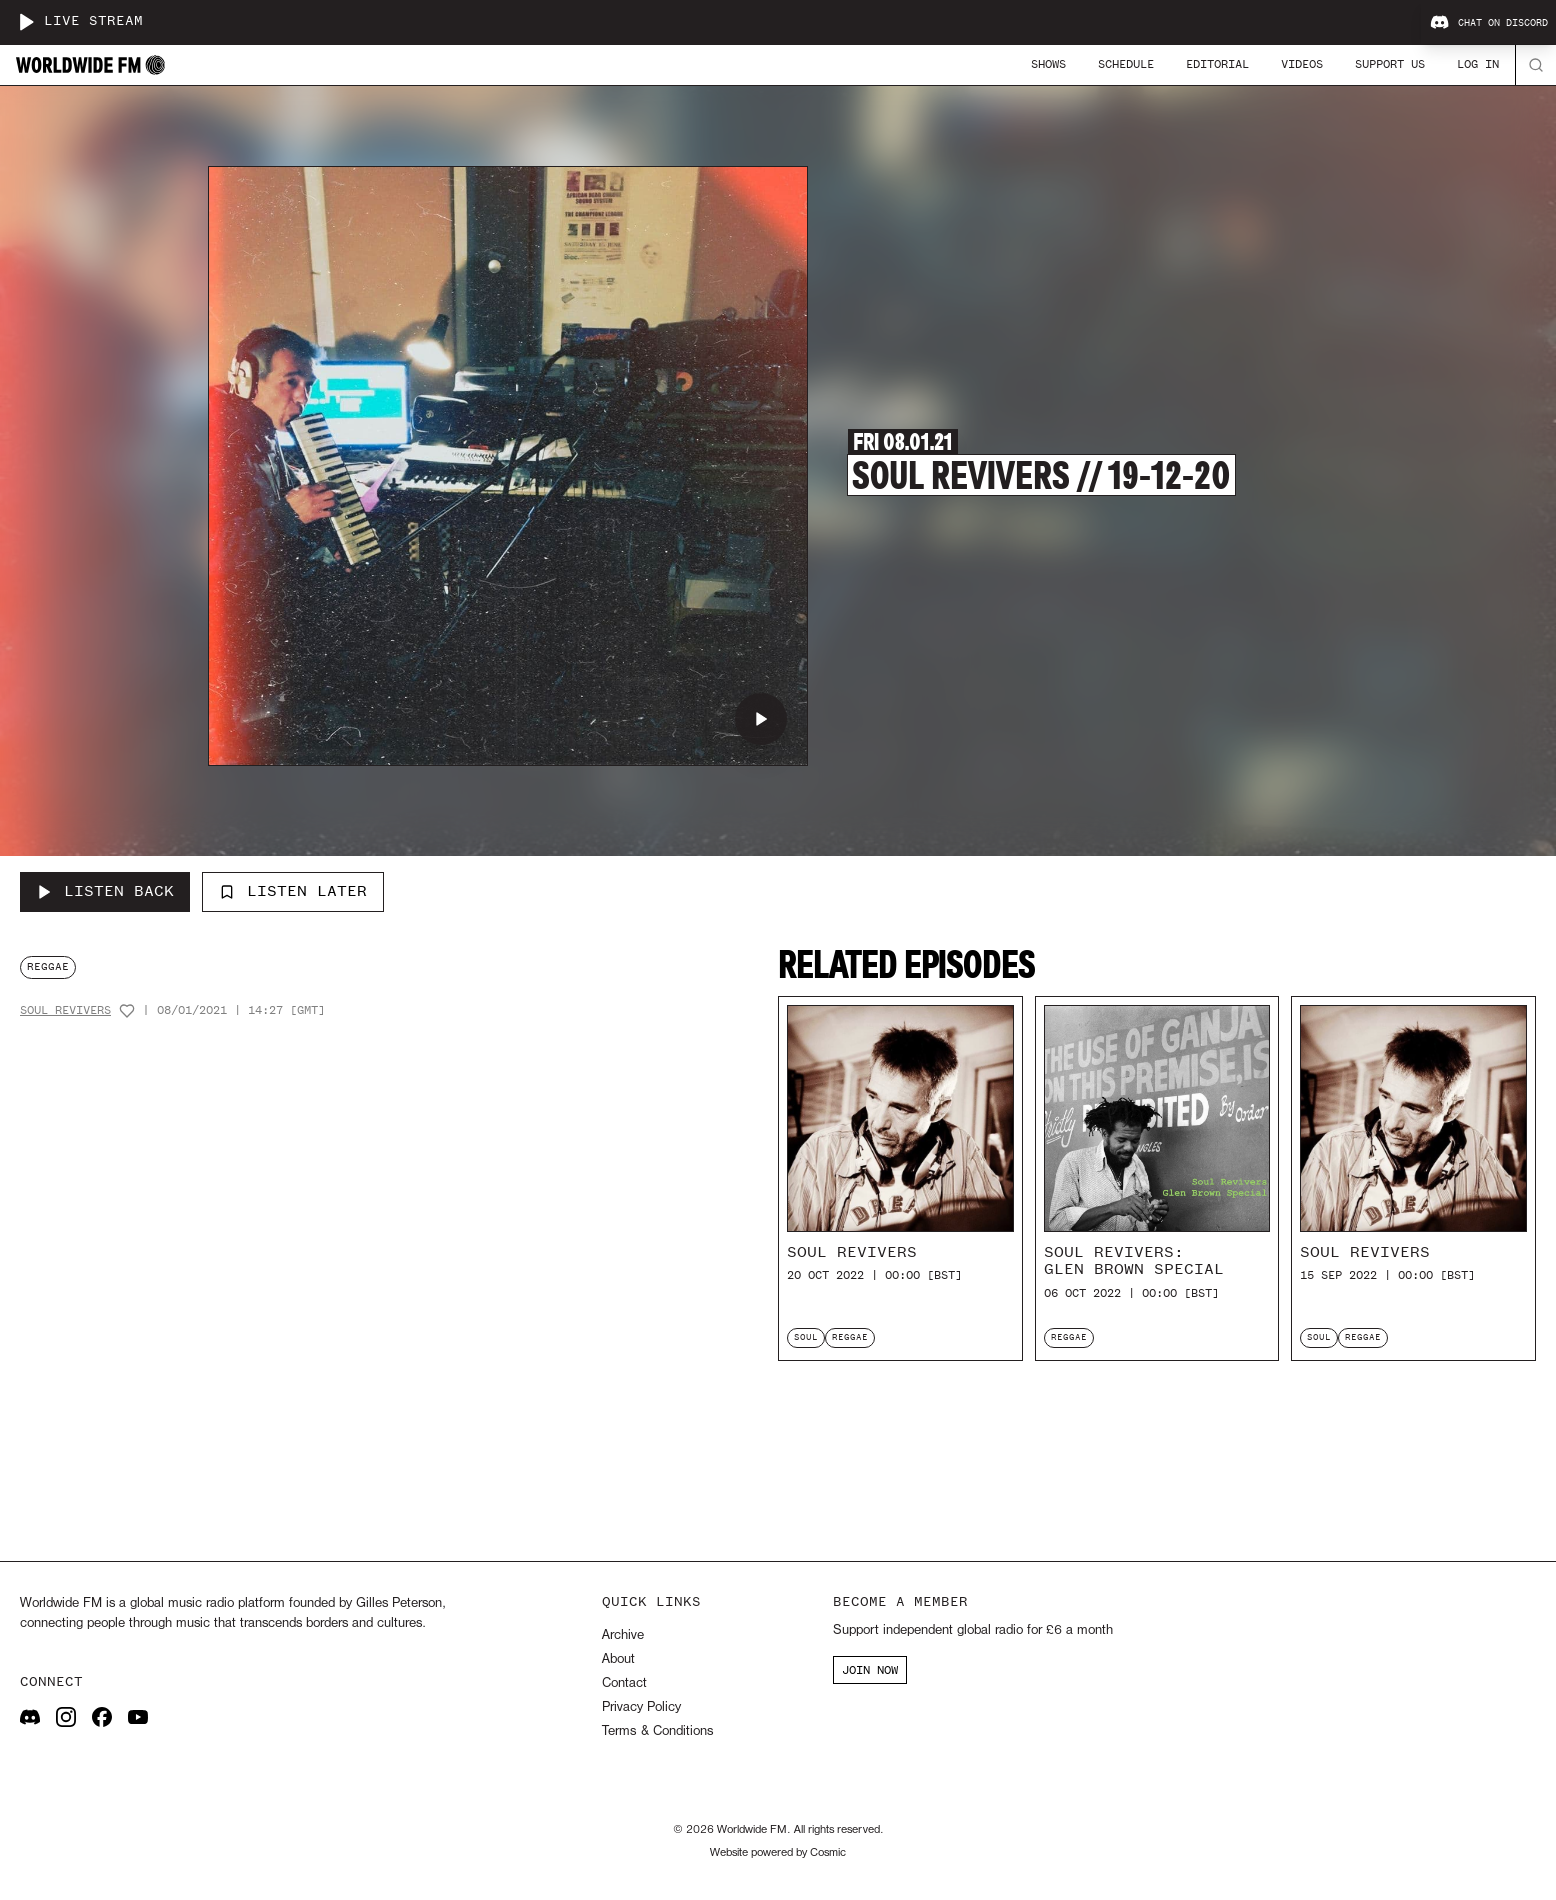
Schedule (1126, 64)
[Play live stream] (26, 22)
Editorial (1217, 64)
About (618, 1659)
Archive (623, 1635)
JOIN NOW (870, 1670)
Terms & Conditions (657, 1731)
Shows (1048, 64)
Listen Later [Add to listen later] (293, 891)
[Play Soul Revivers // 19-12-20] (761, 719)
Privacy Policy (641, 1707)
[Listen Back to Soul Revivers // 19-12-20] (105, 892)
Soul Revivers (65, 1010)
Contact (624, 1683)
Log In (1478, 64)
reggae (48, 966)
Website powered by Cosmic (778, 1853)
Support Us (1390, 64)
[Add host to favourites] (127, 1011)
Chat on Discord (1489, 23)
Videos (1302, 64)
